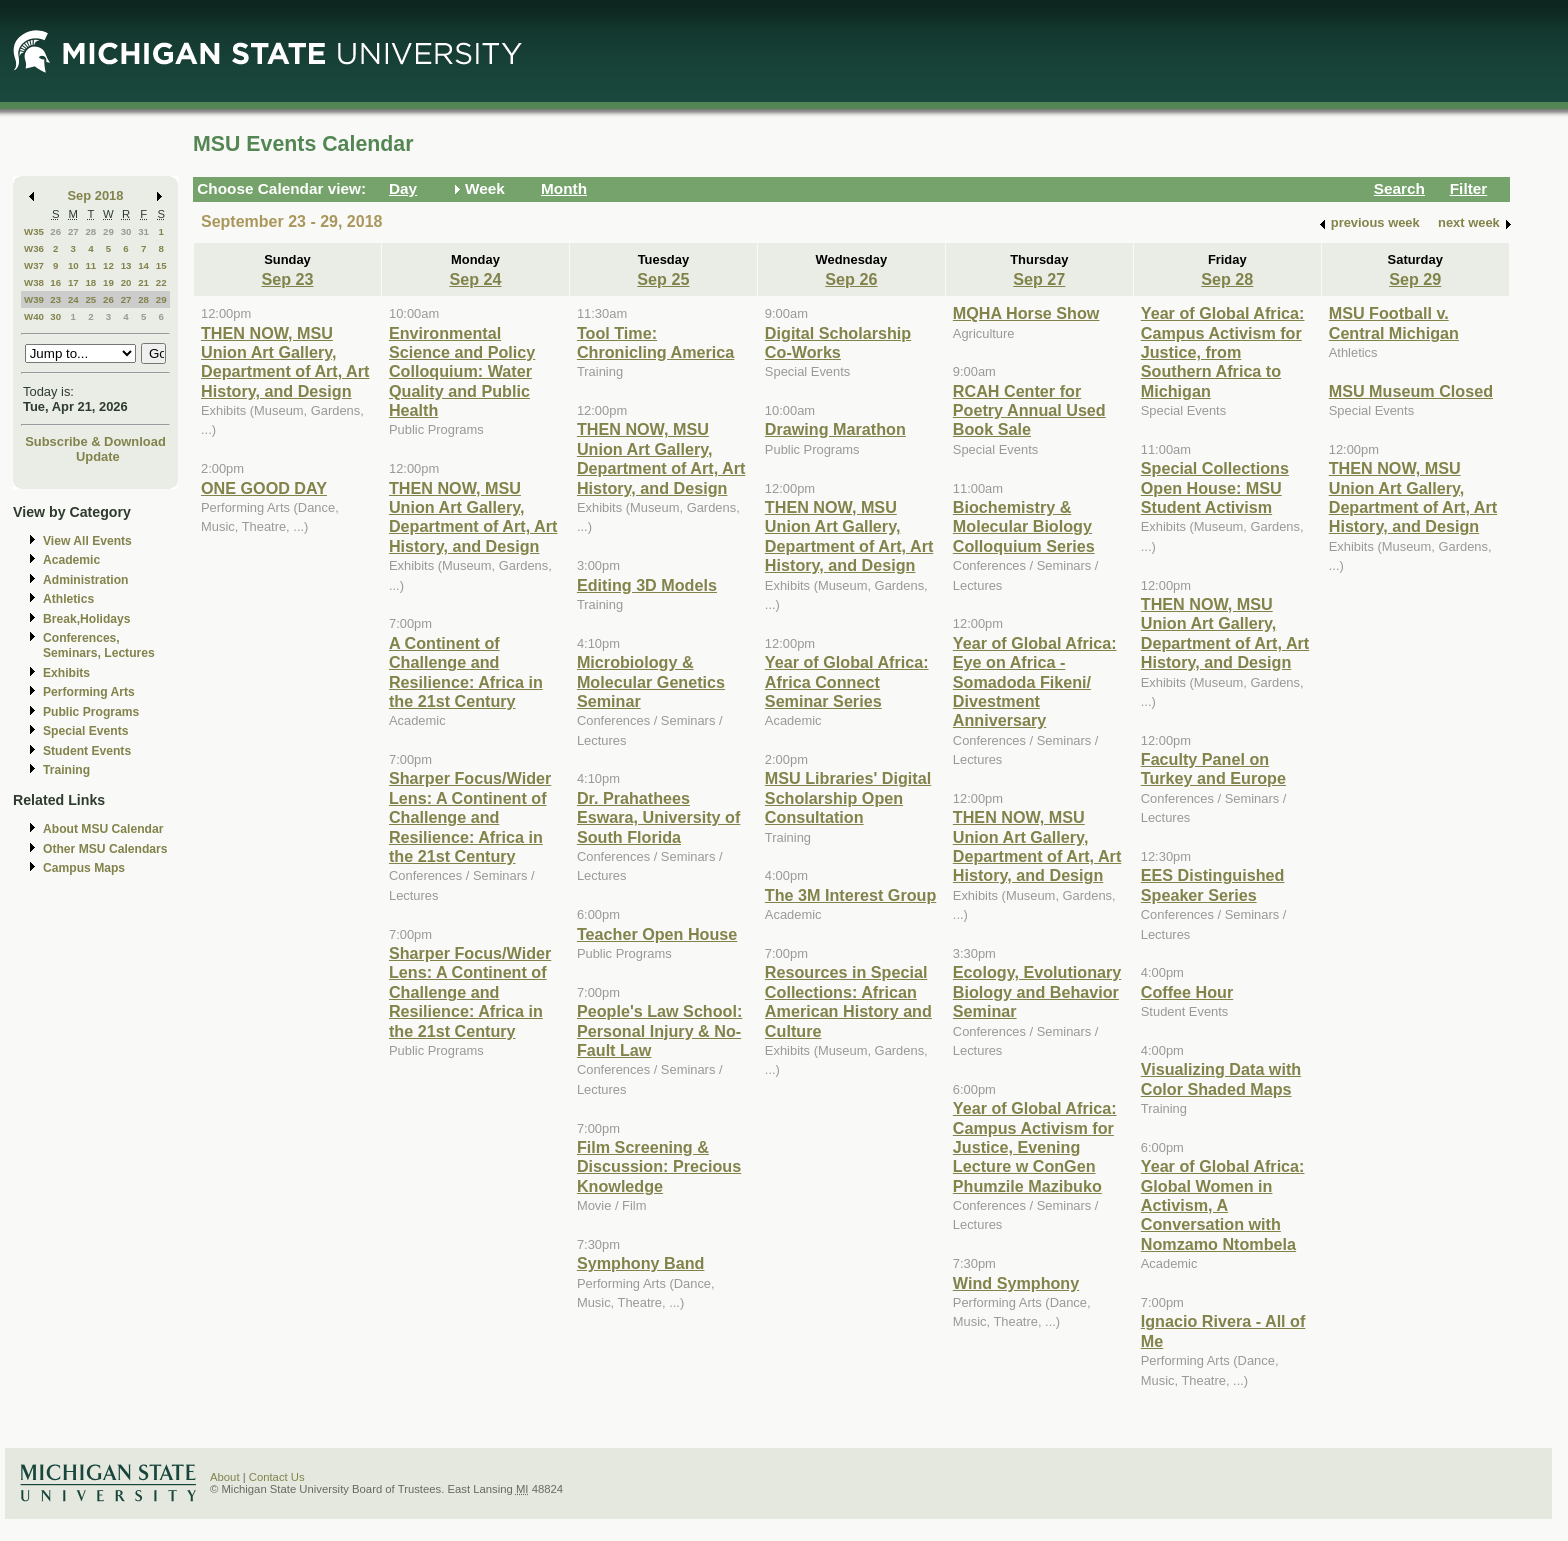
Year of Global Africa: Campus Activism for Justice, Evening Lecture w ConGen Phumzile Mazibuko (1035, 1147)
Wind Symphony (1016, 1283)
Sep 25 (663, 279)
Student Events (87, 751)
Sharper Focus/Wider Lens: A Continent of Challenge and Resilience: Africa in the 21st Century (470, 817)
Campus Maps (84, 868)
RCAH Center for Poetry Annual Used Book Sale (1029, 410)
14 (143, 265)
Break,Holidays (87, 619)
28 (90, 231)
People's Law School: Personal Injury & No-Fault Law (659, 1030)
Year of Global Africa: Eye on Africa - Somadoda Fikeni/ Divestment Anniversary (1035, 682)
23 (55, 299)
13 (126, 265)
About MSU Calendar (103, 829)
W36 (34, 248)
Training (66, 770)
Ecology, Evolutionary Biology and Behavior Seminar (1037, 991)
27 (73, 231)
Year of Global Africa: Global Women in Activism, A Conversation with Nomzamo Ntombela (1223, 1205)
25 (90, 299)
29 (108, 231)
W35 (34, 231)
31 (143, 231)
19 (108, 282)
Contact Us (277, 1477)
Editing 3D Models (647, 585)
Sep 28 (1227, 279)
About (225, 1477)
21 (143, 282)
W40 (34, 316)
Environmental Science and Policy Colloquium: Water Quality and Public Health (462, 372)
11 (90, 265)
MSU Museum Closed (1411, 391)
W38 (34, 282)
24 (73, 299)
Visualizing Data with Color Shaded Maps (1221, 1078)
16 (55, 282)
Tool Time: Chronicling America (655, 342)
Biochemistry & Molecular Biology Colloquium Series (1024, 526)
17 (73, 282)
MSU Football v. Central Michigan (1394, 322)
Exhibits (66, 673)
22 (161, 282)
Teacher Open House (657, 934)
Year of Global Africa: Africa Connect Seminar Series (847, 681)
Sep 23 (287, 279)
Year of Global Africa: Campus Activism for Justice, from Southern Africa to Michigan (1223, 352)
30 (126, 231)
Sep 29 (1415, 279)
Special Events (85, 731)
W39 (34, 299)
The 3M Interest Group (850, 895)
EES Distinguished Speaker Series (1213, 884)
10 (73, 265)
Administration (85, 580)
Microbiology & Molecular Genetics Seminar (651, 681)
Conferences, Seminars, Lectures (99, 645)
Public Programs (91, 712)
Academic (71, 560)
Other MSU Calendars (105, 849)
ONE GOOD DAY (264, 488)
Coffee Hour (1187, 992)
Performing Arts (89, 692)
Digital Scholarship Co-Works (838, 342)
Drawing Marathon (835, 429)
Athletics (68, 599)
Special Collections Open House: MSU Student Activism (1215, 487)
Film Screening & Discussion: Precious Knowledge (659, 1166)
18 (90, 282)
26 (55, 231)
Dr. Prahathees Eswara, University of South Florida (658, 817)
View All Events (87, 541)
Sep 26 (851, 279)
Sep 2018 (96, 195)
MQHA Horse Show (1026, 313)
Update (98, 456)
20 (126, 282)
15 (161, 265)
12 (108, 265)
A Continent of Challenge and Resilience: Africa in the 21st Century (466, 672)
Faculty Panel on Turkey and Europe (1213, 768)
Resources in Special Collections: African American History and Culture (848, 1001)
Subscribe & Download (95, 441)
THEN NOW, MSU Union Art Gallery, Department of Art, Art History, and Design (285, 362)
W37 (34, 265)
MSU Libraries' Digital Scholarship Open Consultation (848, 797)
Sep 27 (1039, 279)
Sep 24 (475, 279)
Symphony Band (640, 1263)
